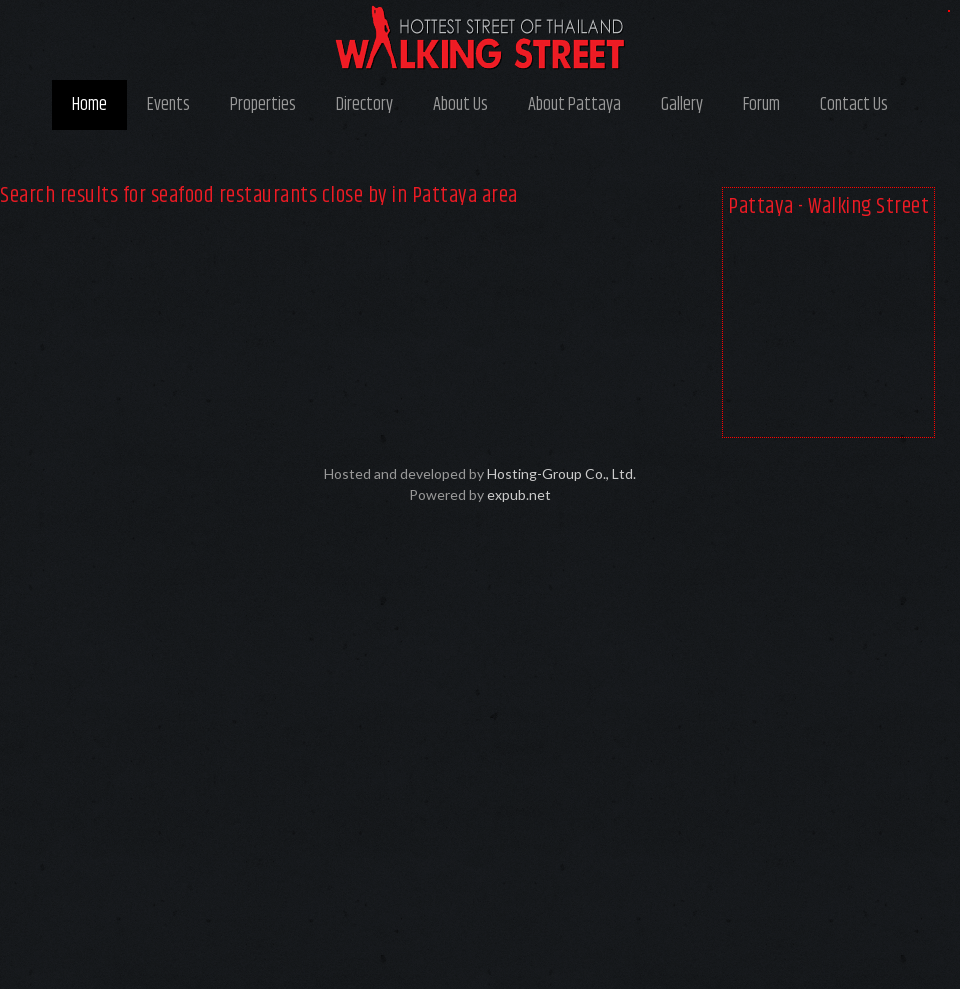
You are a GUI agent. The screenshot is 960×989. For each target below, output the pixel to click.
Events (168, 105)
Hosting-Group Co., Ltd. (561, 473)
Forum (761, 105)
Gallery (682, 105)
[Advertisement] (828, 332)
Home (89, 105)
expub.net (519, 494)
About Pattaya (574, 105)
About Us (460, 105)
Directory (364, 105)
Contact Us (854, 105)
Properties (263, 105)
